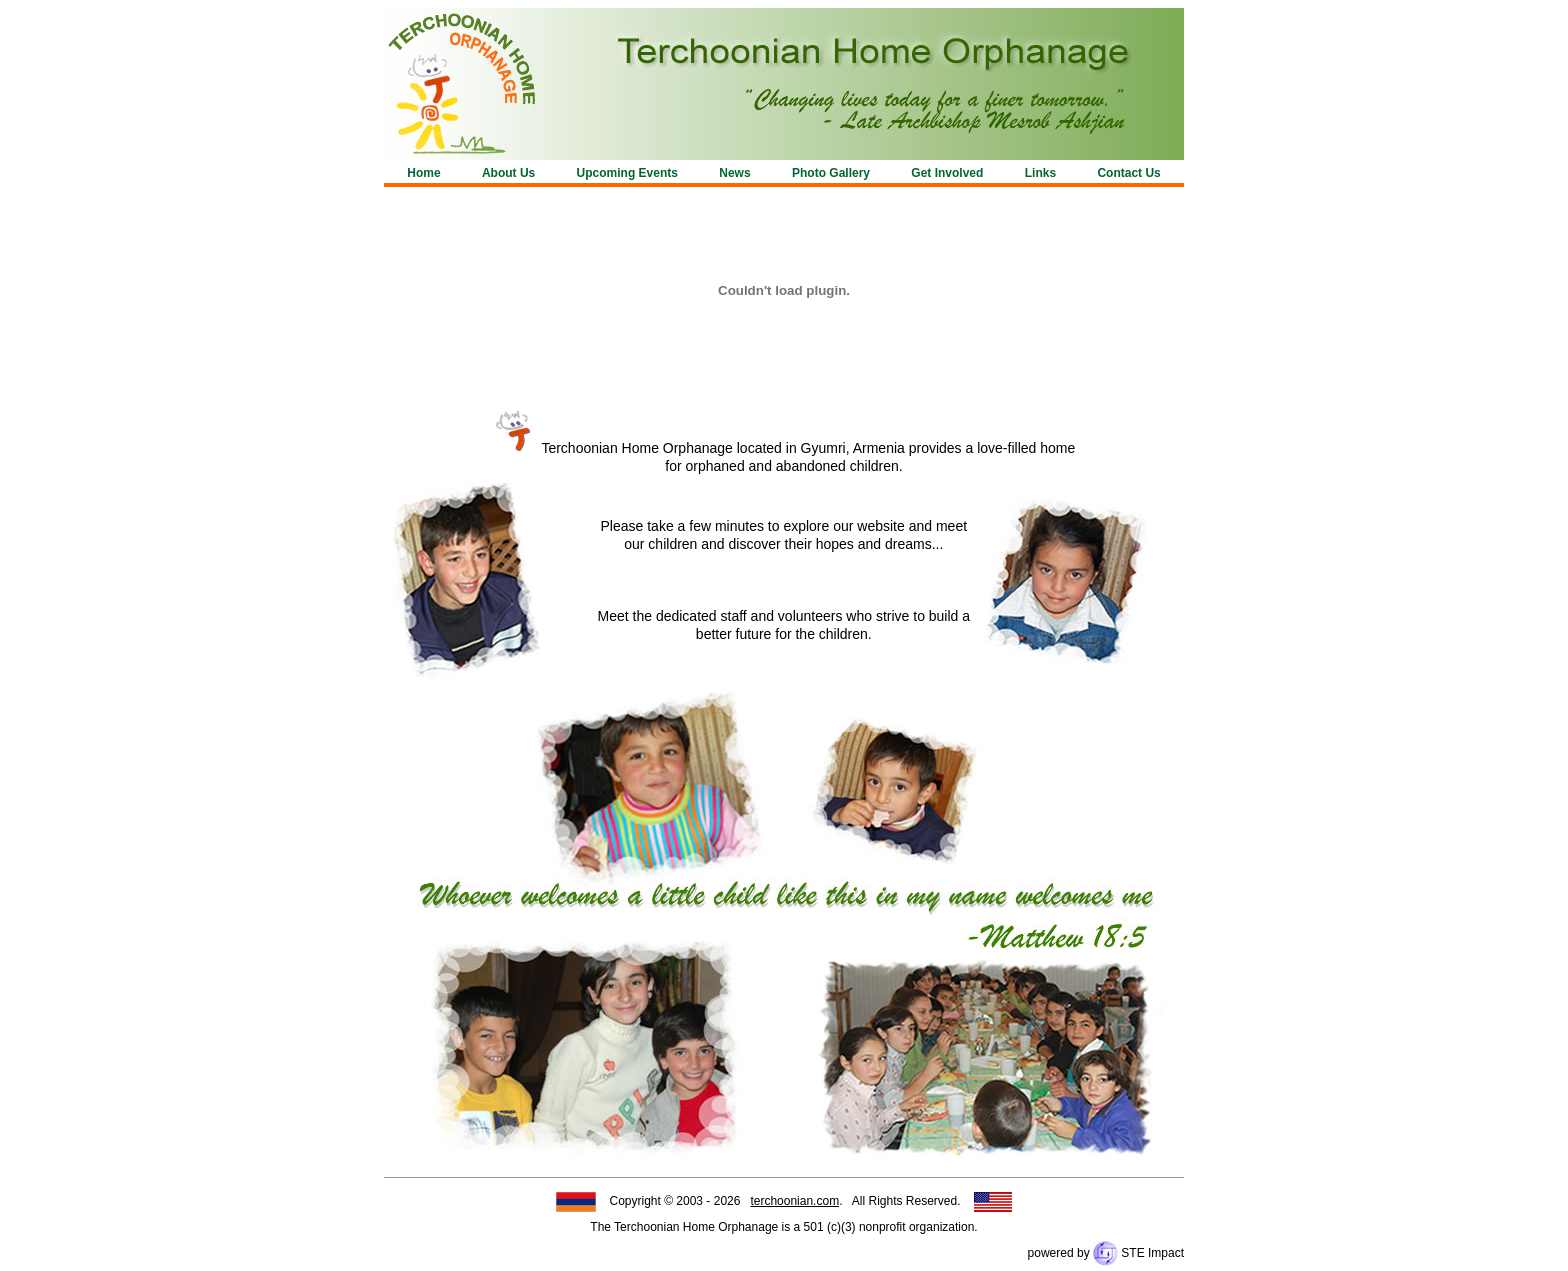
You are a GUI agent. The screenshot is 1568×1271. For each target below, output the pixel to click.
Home (423, 173)
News (734, 173)
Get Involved (947, 173)
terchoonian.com (794, 1201)
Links (1040, 173)
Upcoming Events (627, 173)
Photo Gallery (831, 173)
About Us (508, 173)
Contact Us (1128, 173)
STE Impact (1138, 1253)
